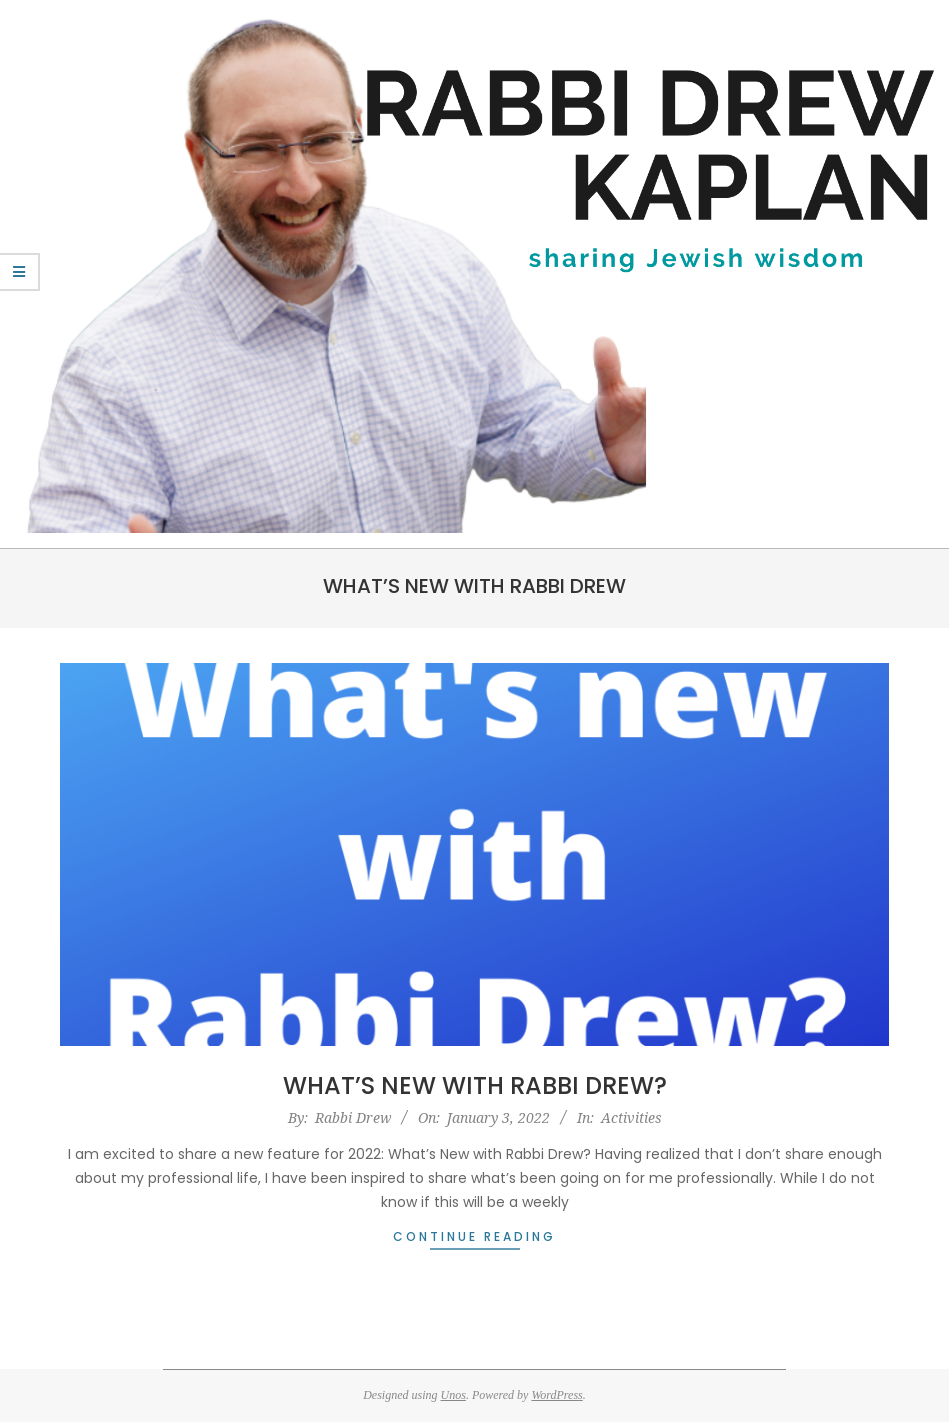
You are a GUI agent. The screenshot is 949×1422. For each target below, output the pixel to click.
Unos (453, 1395)
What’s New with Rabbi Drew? (475, 1085)
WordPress (556, 1395)
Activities (631, 1117)
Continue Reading (474, 1236)
